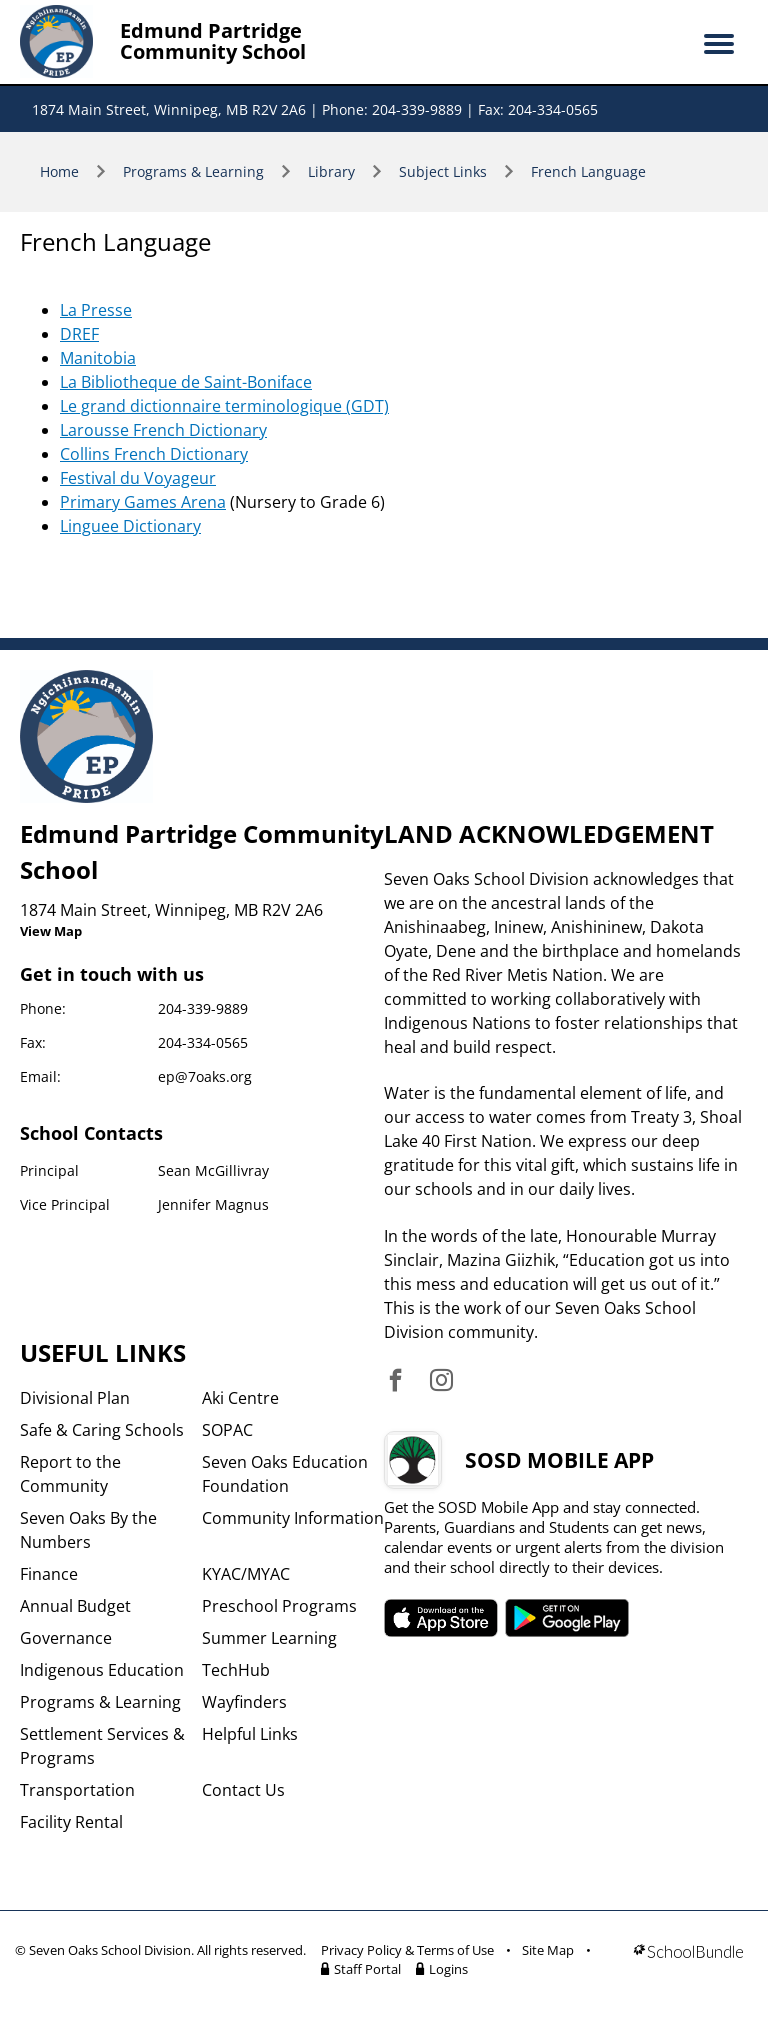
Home (59, 171)
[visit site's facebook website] (395, 1381)
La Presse (96, 310)
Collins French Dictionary (154, 454)
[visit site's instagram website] (441, 1381)
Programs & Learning (193, 171)
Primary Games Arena (143, 502)
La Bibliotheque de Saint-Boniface (186, 382)
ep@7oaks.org (205, 1076)
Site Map (548, 1950)
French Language (588, 171)
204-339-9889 (203, 1008)
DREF (79, 334)
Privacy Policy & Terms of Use (407, 1950)
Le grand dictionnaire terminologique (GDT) (224, 406)
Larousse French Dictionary (163, 430)
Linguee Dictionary (130, 526)
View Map (51, 931)
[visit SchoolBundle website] (688, 1963)
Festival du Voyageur (138, 478)
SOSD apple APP (441, 1618)
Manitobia (98, 358)
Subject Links (443, 171)
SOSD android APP (567, 1618)
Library (331, 171)
